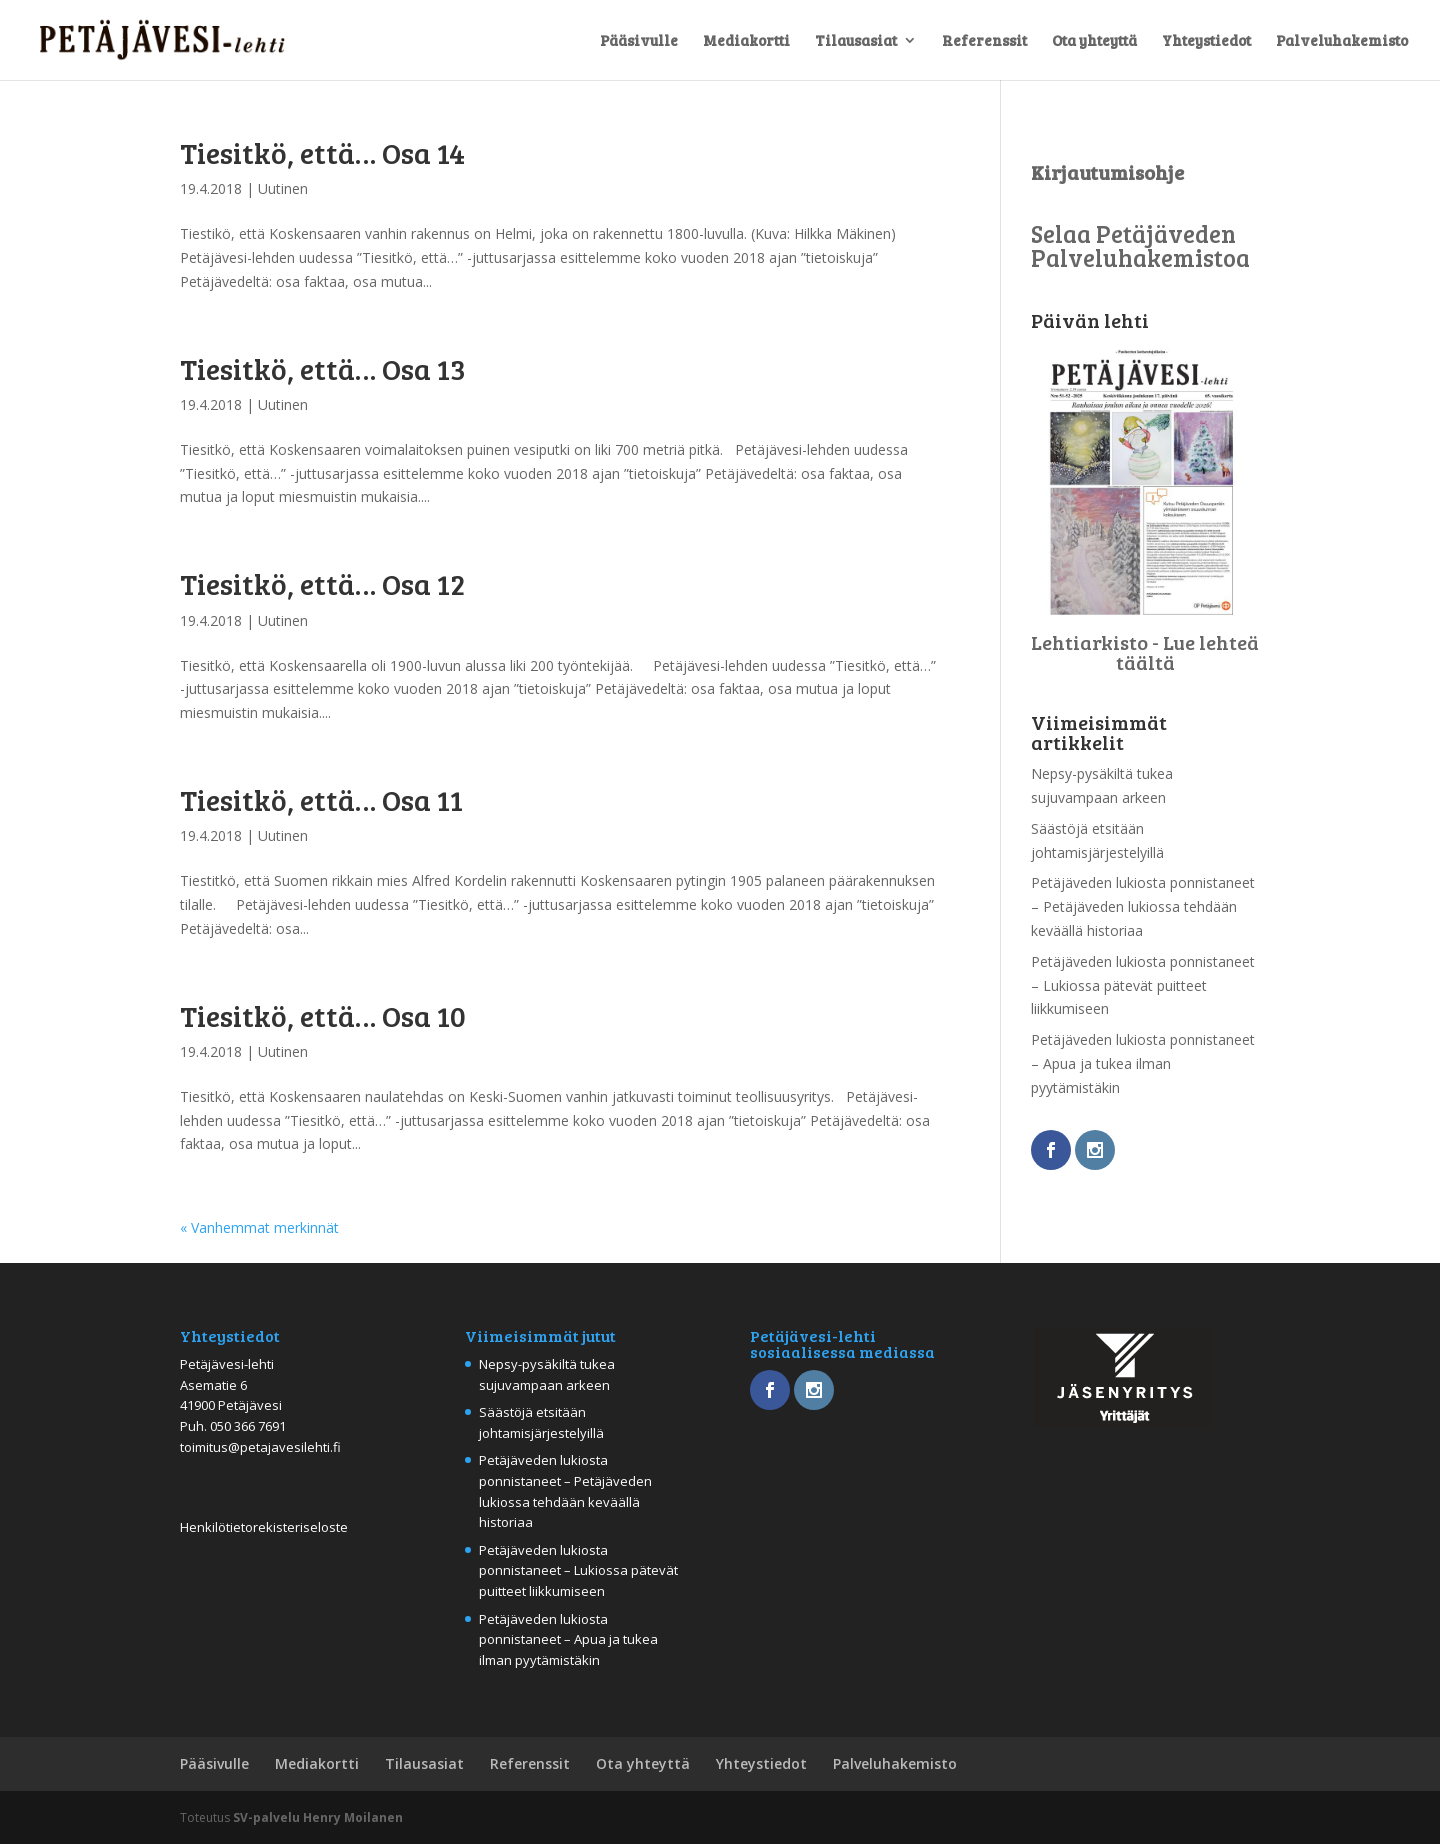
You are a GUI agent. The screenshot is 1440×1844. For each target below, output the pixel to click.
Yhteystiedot (1206, 41)
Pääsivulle (639, 41)
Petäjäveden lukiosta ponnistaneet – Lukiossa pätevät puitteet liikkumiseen (1143, 985)
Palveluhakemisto (1342, 41)
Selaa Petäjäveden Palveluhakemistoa (1140, 245)
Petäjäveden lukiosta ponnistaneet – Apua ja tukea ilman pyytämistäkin (1143, 1063)
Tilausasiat (856, 41)
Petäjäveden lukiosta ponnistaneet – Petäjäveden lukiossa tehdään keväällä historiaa (1143, 906)
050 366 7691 (248, 1426)
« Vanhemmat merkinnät (259, 1227)
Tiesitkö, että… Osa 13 (323, 368)
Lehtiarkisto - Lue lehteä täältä (1145, 652)
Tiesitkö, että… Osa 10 (323, 1015)
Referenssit (984, 41)
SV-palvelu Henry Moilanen (318, 1817)
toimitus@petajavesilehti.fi (260, 1447)
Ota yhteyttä (1094, 41)
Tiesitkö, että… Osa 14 (322, 152)
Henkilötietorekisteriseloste (264, 1527)
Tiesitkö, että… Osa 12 (322, 583)
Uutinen (283, 188)
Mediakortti (746, 41)
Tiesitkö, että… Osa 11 (321, 799)
